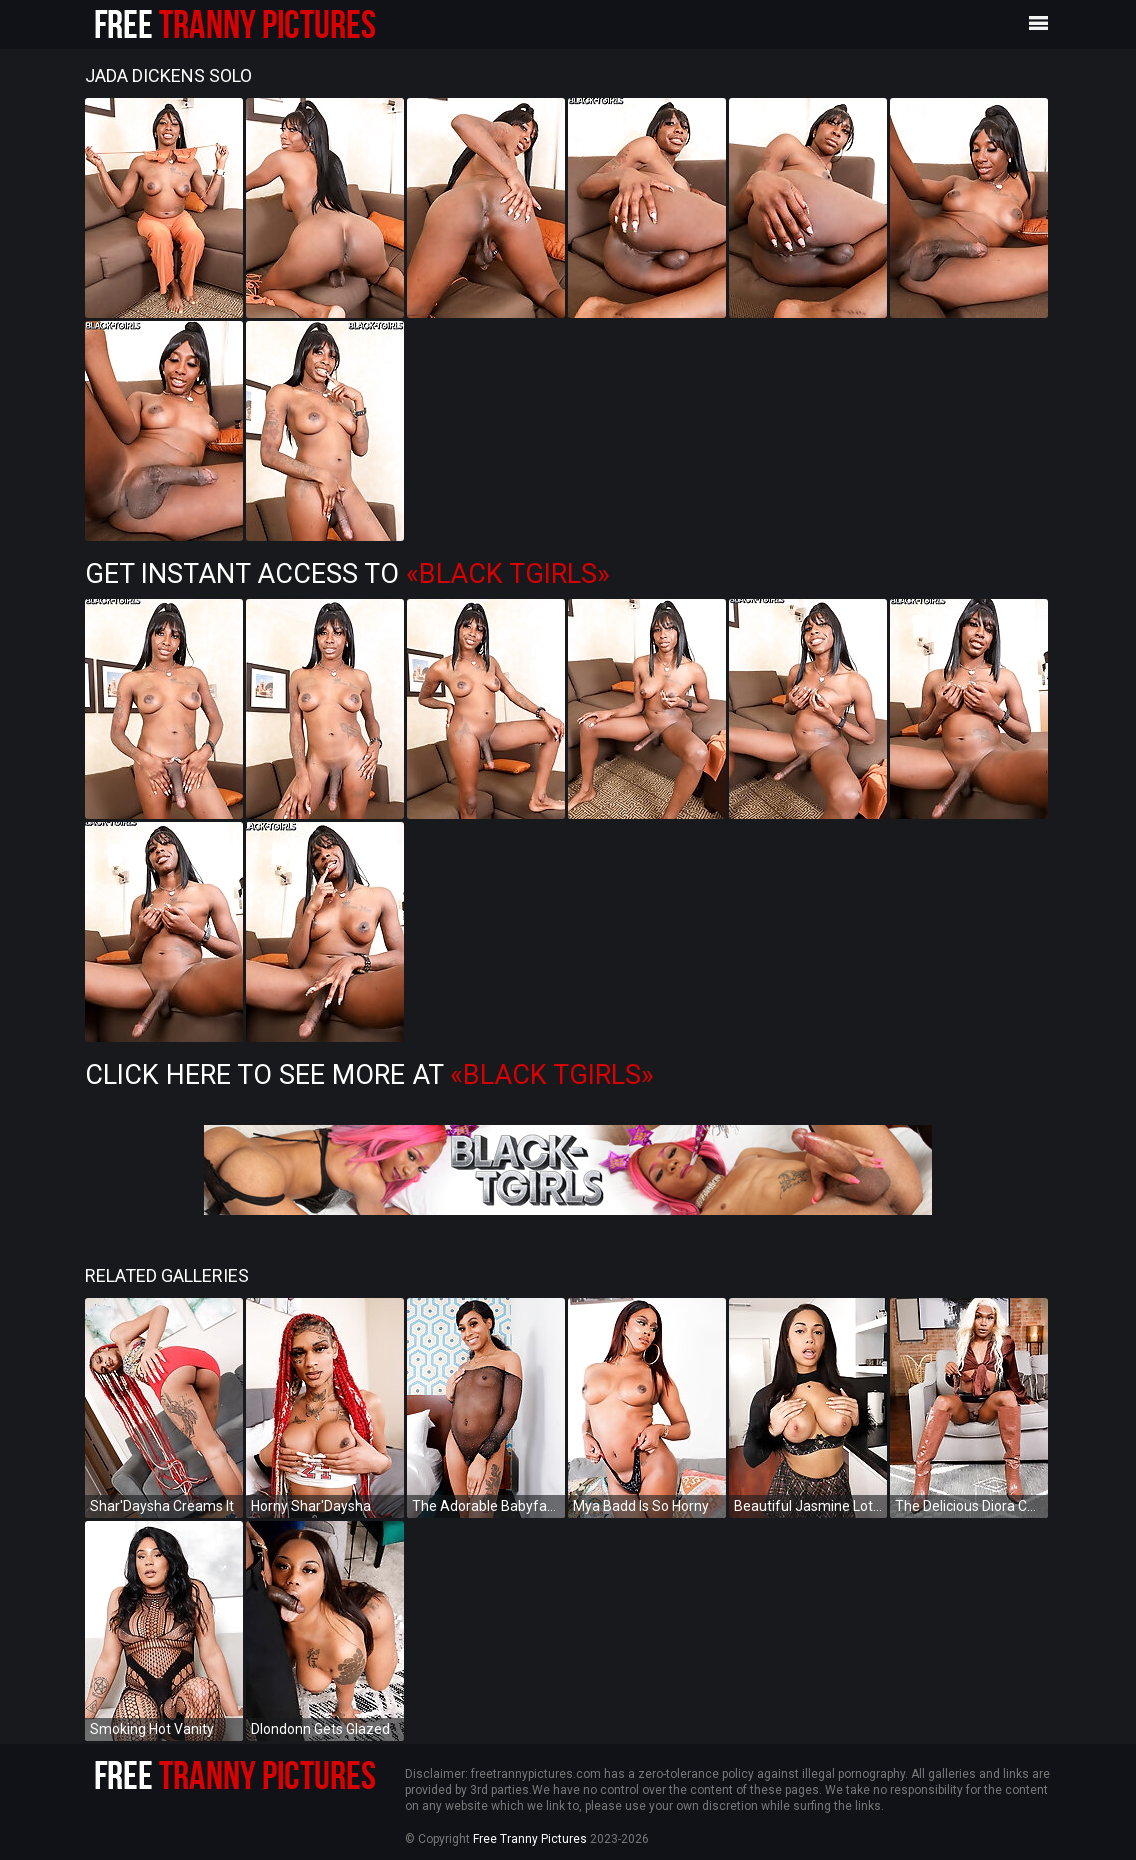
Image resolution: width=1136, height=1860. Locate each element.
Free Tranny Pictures (530, 1839)
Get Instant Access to (347, 574)
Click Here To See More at (369, 1075)
